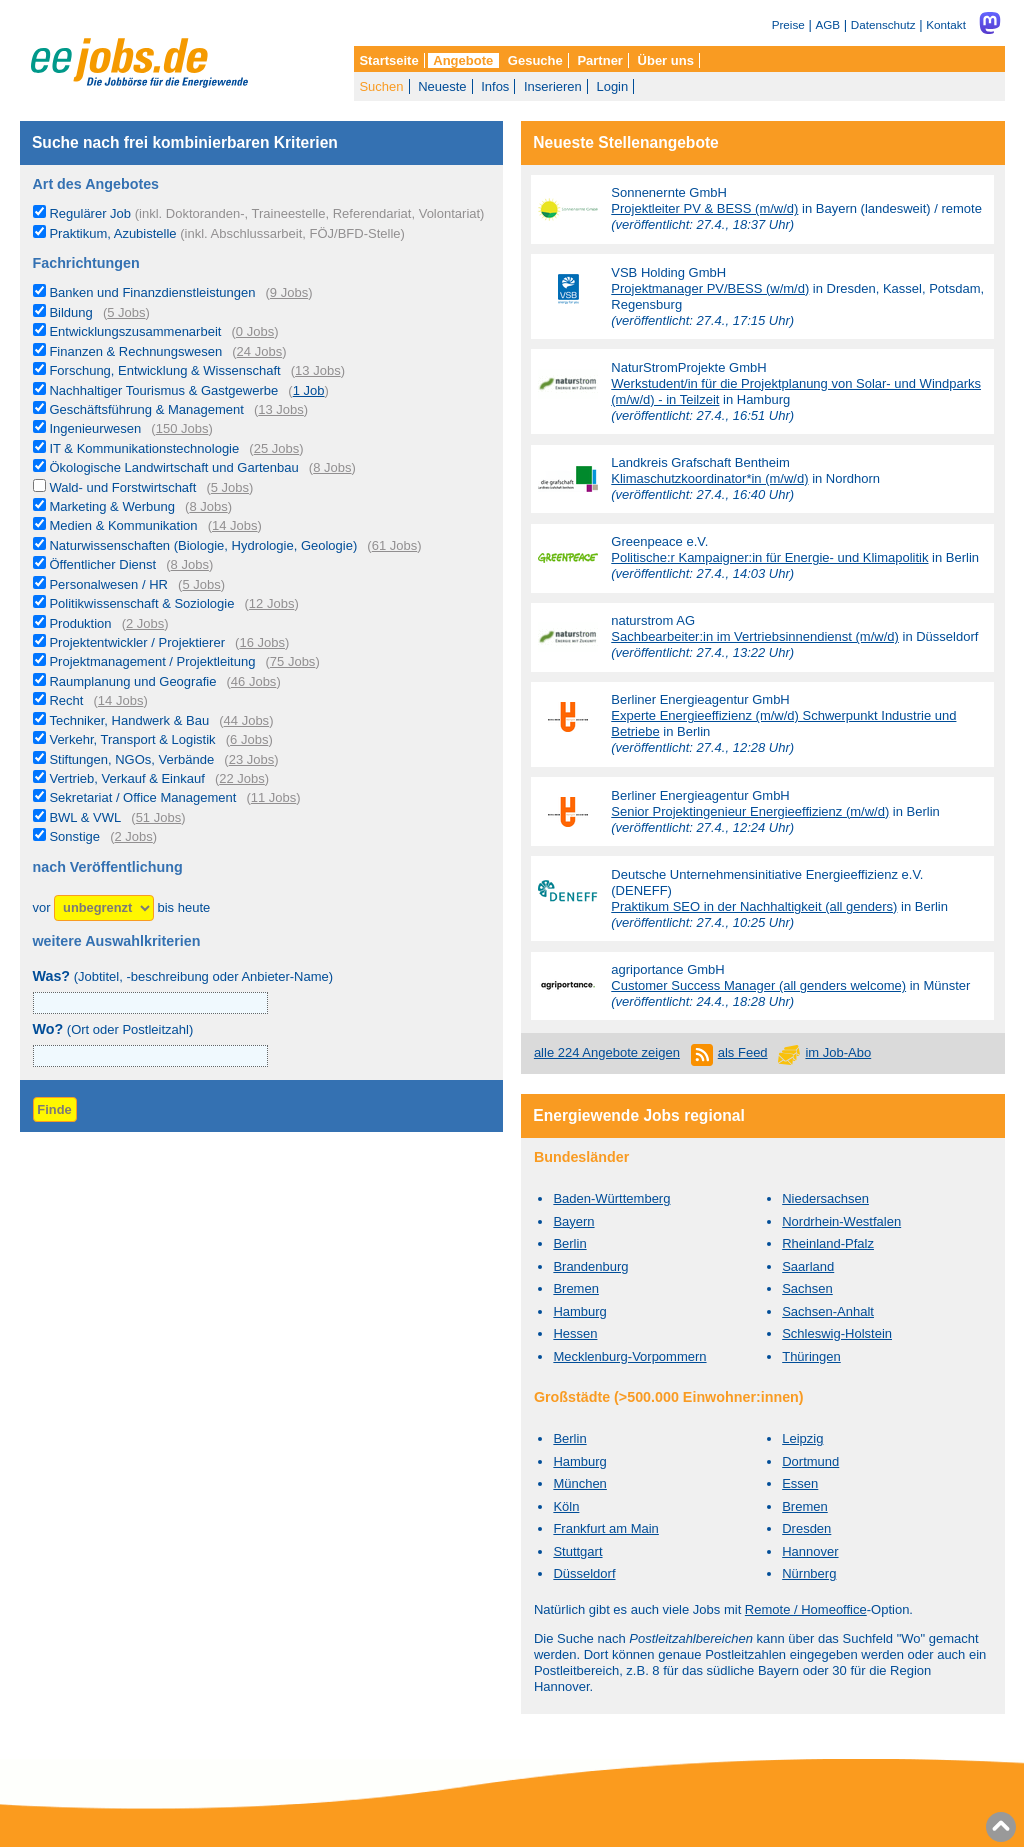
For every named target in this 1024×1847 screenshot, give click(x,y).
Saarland (808, 1266)
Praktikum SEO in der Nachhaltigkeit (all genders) (754, 906)
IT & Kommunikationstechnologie (144, 448)
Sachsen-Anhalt (828, 1311)
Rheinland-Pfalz (828, 1243)
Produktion (80, 623)
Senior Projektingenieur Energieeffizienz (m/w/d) (750, 811)
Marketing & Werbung (112, 506)
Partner (600, 60)
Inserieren (553, 86)
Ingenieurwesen (95, 428)
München (579, 1483)
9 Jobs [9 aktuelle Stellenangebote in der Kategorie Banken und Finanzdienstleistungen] (289, 292)
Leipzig (802, 1438)
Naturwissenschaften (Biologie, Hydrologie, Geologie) (203, 545)
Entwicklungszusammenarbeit (135, 331)
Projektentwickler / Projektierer (137, 642)
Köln (566, 1506)
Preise (788, 24)
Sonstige (74, 836)
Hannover (810, 1551)
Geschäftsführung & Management (146, 409)
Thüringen (811, 1356)
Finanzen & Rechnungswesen (135, 351)
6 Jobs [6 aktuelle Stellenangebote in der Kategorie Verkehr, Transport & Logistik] (249, 739)
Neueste (442, 86)
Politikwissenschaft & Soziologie (141, 603)
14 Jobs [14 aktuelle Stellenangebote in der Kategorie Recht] (121, 700)
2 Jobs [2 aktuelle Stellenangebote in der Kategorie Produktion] (145, 623)
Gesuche (535, 60)
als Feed (743, 1052)
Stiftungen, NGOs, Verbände (131, 759)
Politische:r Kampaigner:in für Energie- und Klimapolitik (769, 557)
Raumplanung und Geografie (132, 681)
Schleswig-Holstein (837, 1333)
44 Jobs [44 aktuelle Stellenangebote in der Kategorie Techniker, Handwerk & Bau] (247, 720)
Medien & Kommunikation (123, 525)
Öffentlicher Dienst (102, 564)
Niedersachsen (825, 1198)
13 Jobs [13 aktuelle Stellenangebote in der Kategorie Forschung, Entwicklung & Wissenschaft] (318, 370)
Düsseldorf (584, 1573)
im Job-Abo (838, 1052)
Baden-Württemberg (611, 1198)
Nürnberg (809, 1573)
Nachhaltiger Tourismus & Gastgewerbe (163, 390)
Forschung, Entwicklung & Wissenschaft (164, 370)
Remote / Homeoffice (806, 1609)
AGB (827, 24)
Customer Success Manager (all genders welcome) (758, 985)
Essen (800, 1483)
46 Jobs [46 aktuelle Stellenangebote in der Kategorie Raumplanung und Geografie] (254, 681)
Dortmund (810, 1461)
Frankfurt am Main (605, 1528)
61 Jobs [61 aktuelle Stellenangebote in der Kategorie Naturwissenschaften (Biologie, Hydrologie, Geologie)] (395, 545)
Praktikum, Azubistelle (226, 233)
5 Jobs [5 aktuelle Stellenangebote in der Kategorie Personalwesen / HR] (201, 584)
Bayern (573, 1221)
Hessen (575, 1333)
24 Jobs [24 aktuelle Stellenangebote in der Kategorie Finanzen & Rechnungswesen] (260, 351)
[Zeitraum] (104, 908)
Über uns (666, 60)
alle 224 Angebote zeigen (607, 1052)
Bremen (576, 1288)
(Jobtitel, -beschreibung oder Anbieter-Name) (183, 976)
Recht (66, 700)
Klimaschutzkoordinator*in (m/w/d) (709, 478)
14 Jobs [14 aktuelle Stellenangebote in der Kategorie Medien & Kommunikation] (235, 525)
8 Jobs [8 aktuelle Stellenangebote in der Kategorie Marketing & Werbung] (208, 506)
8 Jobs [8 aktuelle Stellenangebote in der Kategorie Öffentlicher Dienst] (190, 564)
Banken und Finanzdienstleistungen (152, 292)
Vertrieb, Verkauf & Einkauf (126, 778)
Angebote (463, 60)
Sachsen (807, 1288)
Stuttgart (577, 1551)
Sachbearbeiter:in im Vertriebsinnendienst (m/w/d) (755, 636)
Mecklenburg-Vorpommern (629, 1356)
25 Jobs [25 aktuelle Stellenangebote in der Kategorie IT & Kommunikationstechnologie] (277, 448)
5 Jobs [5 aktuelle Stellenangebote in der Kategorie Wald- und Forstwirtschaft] (230, 487)
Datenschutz (883, 24)
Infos (495, 86)
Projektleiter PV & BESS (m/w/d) (704, 208)
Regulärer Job (266, 213)
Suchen (381, 86)
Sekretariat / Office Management (142, 797)
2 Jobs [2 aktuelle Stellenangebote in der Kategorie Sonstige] (133, 836)
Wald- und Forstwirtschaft (122, 487)
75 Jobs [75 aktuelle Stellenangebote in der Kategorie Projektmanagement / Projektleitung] (293, 661)
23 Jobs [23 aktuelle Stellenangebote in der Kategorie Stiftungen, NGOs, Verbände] (252, 759)
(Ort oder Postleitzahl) (113, 1029)
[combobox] (151, 1056)
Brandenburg (590, 1266)
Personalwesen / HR (108, 584)
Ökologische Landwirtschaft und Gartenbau (173, 467)
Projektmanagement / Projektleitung (152, 661)
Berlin (569, 1243)
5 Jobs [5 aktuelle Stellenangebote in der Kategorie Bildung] (126, 312)
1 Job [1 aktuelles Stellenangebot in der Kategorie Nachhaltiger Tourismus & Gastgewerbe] (309, 390)
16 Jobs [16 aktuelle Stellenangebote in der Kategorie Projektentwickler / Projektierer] (262, 642)
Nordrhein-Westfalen (841, 1221)
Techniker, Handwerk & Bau (129, 720)
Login (612, 86)
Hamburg (579, 1311)
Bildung (70, 312)
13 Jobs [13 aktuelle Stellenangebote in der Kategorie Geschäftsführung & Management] (281, 409)
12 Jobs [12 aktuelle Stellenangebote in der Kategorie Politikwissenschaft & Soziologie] (272, 603)
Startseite (388, 60)
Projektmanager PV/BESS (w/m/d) (710, 288)
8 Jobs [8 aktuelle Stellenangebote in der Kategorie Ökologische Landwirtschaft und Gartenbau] (332, 467)
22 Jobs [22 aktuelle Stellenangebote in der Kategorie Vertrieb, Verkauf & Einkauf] (242, 778)
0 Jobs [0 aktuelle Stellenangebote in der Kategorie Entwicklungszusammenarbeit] (255, 331)
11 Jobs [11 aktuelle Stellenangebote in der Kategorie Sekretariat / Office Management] (274, 797)
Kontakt (946, 24)
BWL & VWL (85, 817)
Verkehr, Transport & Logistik (132, 739)
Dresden (806, 1528)
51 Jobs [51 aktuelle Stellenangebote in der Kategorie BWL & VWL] (159, 817)
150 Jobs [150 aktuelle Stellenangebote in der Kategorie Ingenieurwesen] (182, 428)
